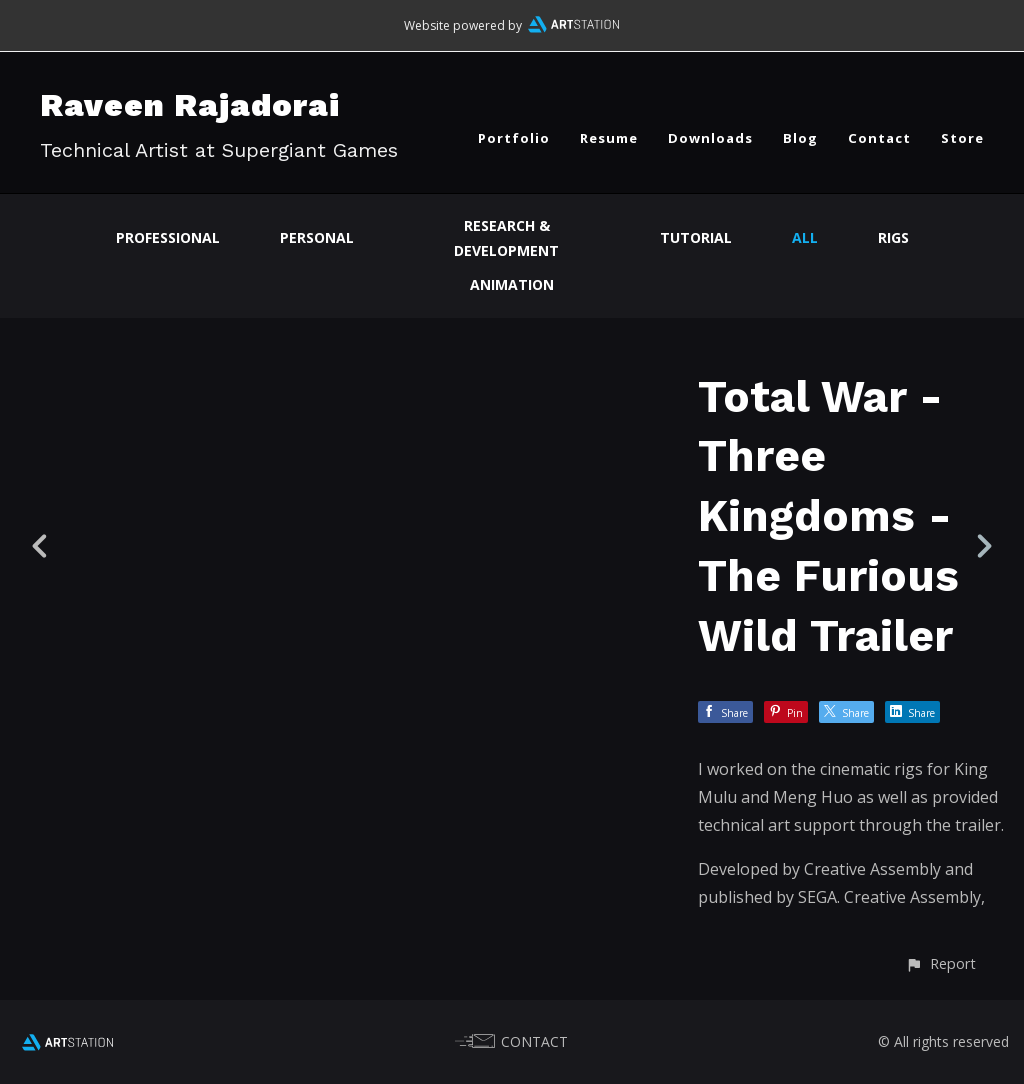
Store (962, 138)
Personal (317, 237)
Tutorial (696, 237)
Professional (168, 237)
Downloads (710, 138)
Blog (800, 138)
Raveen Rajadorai (190, 105)
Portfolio (514, 138)
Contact (879, 138)
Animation (512, 284)
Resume (609, 138)
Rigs (893, 237)
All (805, 237)
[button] (940, 963)
